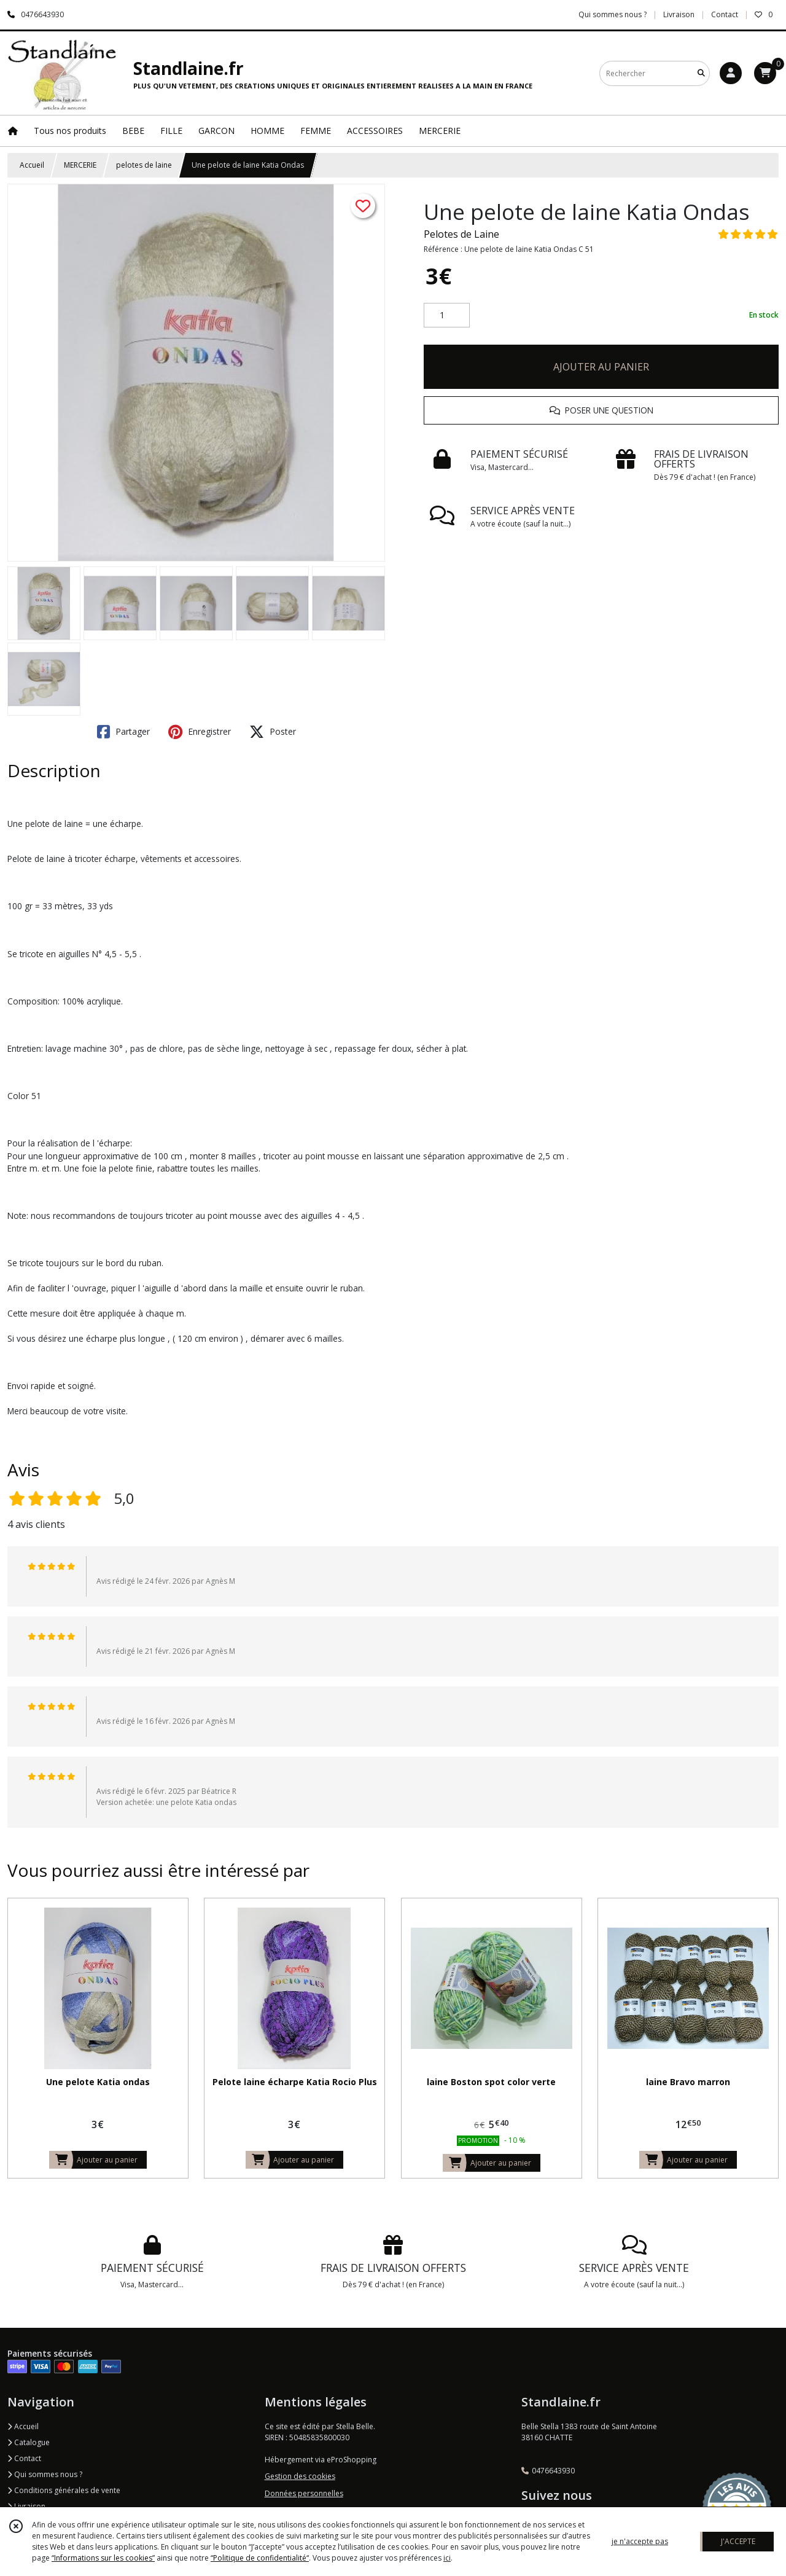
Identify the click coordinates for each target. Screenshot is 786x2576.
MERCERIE (80, 165)
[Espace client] (730, 73)
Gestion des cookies (300, 2476)
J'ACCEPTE (738, 2541)
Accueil (32, 165)
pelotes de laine (144, 165)
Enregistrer (199, 731)
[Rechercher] (701, 73)
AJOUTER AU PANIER (601, 367)
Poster (272, 731)
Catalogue (28, 2442)
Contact (724, 14)
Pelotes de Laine (461, 234)
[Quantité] (447, 315)
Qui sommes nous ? (44, 2474)
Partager (123, 731)
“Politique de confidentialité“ (260, 2558)
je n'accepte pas (640, 2541)
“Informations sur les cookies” (103, 2558)
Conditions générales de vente (63, 2490)
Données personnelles (304, 2493)
